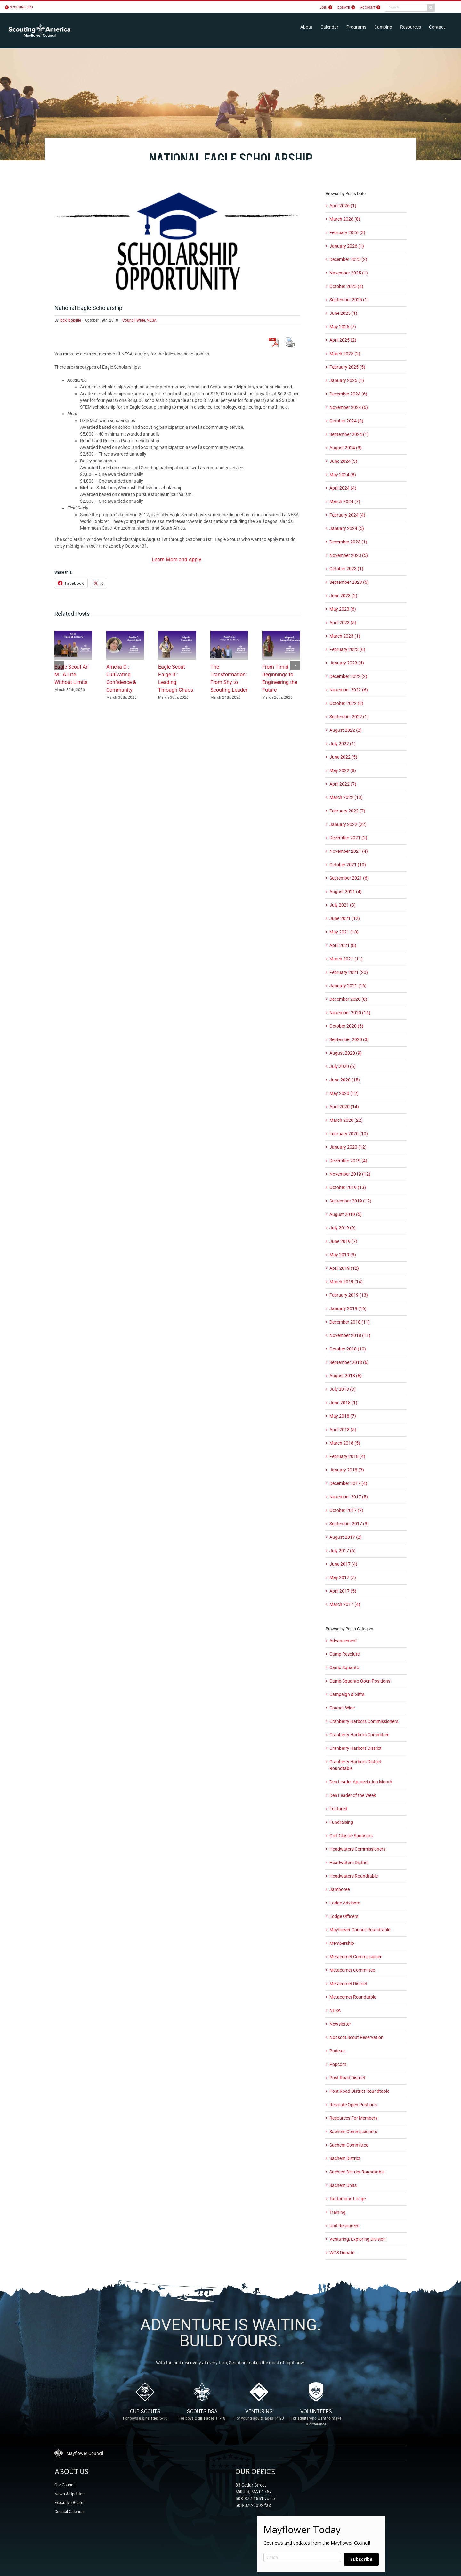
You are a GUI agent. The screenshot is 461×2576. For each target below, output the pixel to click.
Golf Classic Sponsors (351, 1835)
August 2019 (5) (345, 1214)
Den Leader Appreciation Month (360, 1781)
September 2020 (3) (349, 1039)
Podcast (337, 2050)
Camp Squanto (344, 1667)
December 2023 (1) (348, 541)
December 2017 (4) (348, 1483)
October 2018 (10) (347, 1348)
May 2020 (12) (344, 1093)
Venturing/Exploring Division (357, 2239)
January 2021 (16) (348, 985)
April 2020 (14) (344, 1106)
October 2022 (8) (346, 703)
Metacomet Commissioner (355, 1956)
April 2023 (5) (342, 622)
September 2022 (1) (349, 716)
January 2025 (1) (346, 380)
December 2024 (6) (348, 393)
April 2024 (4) (342, 488)
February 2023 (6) (347, 649)
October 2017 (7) (346, 1510)
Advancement (343, 1640)
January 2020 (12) (348, 1147)
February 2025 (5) (347, 367)
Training (337, 2212)
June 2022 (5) (343, 757)
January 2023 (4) (346, 662)
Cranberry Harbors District (355, 1748)
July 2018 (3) (342, 1389)
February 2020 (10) (348, 1133)
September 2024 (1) (349, 434)
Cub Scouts (145, 2419)
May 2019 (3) (342, 1254)
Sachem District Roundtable (356, 2171)
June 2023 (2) (343, 595)
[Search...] (406, 8)
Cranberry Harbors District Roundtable (355, 1765)
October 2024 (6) (346, 420)
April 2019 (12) (344, 1268)
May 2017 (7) (342, 1577)
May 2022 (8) (342, 770)
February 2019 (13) (348, 1295)
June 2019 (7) (343, 1241)
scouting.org (21, 7)
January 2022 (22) (348, 824)
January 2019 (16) (348, 1308)
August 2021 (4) (345, 891)
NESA (152, 320)
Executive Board (68, 2502)
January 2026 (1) (346, 246)
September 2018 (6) (349, 1362)
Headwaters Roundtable (353, 1876)
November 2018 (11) (349, 1335)
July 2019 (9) (342, 1227)
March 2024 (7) (344, 501)
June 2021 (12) (344, 918)
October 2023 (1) (346, 568)
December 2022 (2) (348, 676)
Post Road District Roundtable (359, 2091)
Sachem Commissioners (353, 2131)
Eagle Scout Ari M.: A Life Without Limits (71, 674)
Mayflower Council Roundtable (359, 1929)
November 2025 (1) (348, 272)
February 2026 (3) (347, 232)
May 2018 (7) (342, 1416)
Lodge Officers (343, 1916)
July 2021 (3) (342, 905)
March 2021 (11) (346, 958)
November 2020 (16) (349, 1012)
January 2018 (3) (346, 1469)
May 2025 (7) (342, 326)
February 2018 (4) (347, 1456)
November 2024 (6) (348, 407)
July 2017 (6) (342, 1550)
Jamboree (339, 1889)
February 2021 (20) (348, 972)
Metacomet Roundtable (352, 1997)
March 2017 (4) (344, 1604)
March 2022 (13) (346, 797)
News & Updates (69, 2493)
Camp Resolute (344, 1654)
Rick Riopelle (70, 320)
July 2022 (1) (342, 743)
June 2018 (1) (343, 1402)
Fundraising (341, 1822)
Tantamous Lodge (347, 2198)
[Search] (431, 8)
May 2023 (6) (342, 609)
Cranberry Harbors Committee (359, 1734)
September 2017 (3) (349, 1523)
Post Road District (347, 2077)
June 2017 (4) (343, 1564)
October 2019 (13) (347, 1187)
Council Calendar (69, 2511)
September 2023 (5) (349, 582)
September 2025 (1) (349, 299)
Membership (341, 1943)
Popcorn (337, 2064)
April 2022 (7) (342, 784)
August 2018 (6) (345, 1375)
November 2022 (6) (348, 689)
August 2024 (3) (345, 447)
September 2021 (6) (349, 878)
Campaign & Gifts (346, 1694)
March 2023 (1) (344, 636)
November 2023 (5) (348, 555)
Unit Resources (344, 2225)
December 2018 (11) (349, 1322)
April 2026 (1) (342, 205)
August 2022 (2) (345, 730)
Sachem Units (343, 2185)
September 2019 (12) (350, 1200)
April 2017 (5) (342, 1591)
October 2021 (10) (347, 864)
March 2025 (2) (344, 353)
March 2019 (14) (346, 1281)
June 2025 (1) (343, 313)
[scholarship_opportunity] (177, 239)
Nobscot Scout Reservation (356, 2037)
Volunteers (316, 2419)
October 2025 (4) (346, 286)
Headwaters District (349, 1862)
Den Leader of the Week (352, 1795)
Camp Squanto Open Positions (359, 1680)
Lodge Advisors (344, 1902)
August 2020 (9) (345, 1053)
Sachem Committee (348, 2145)
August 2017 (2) (345, 1537)
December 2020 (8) (348, 999)
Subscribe (361, 2559)
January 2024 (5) (346, 528)
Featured (338, 1808)
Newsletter (340, 2023)
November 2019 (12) (349, 1174)
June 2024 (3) (343, 461)
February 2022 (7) (347, 810)
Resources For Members (353, 2118)
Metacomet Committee (352, 1970)
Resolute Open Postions (353, 2104)
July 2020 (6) (342, 1066)
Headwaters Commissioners (357, 1849)
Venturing (259, 2419)
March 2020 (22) (346, 1120)
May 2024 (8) (342, 474)
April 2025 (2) (342, 340)
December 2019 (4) (348, 1160)
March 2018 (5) (344, 1443)
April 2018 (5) (342, 1429)
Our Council (64, 2484)
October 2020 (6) (346, 1026)
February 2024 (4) (347, 515)
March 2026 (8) (344, 219)
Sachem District (344, 2158)
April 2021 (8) (342, 945)
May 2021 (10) (344, 931)
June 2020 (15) (344, 1079)
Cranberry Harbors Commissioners (363, 1721)
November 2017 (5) (348, 1496)
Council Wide (133, 320)
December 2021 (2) (348, 837)
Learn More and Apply (177, 560)
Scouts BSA (202, 2419)
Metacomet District (348, 1983)
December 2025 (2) (348, 259)
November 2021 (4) (348, 851)
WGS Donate (341, 2252)
